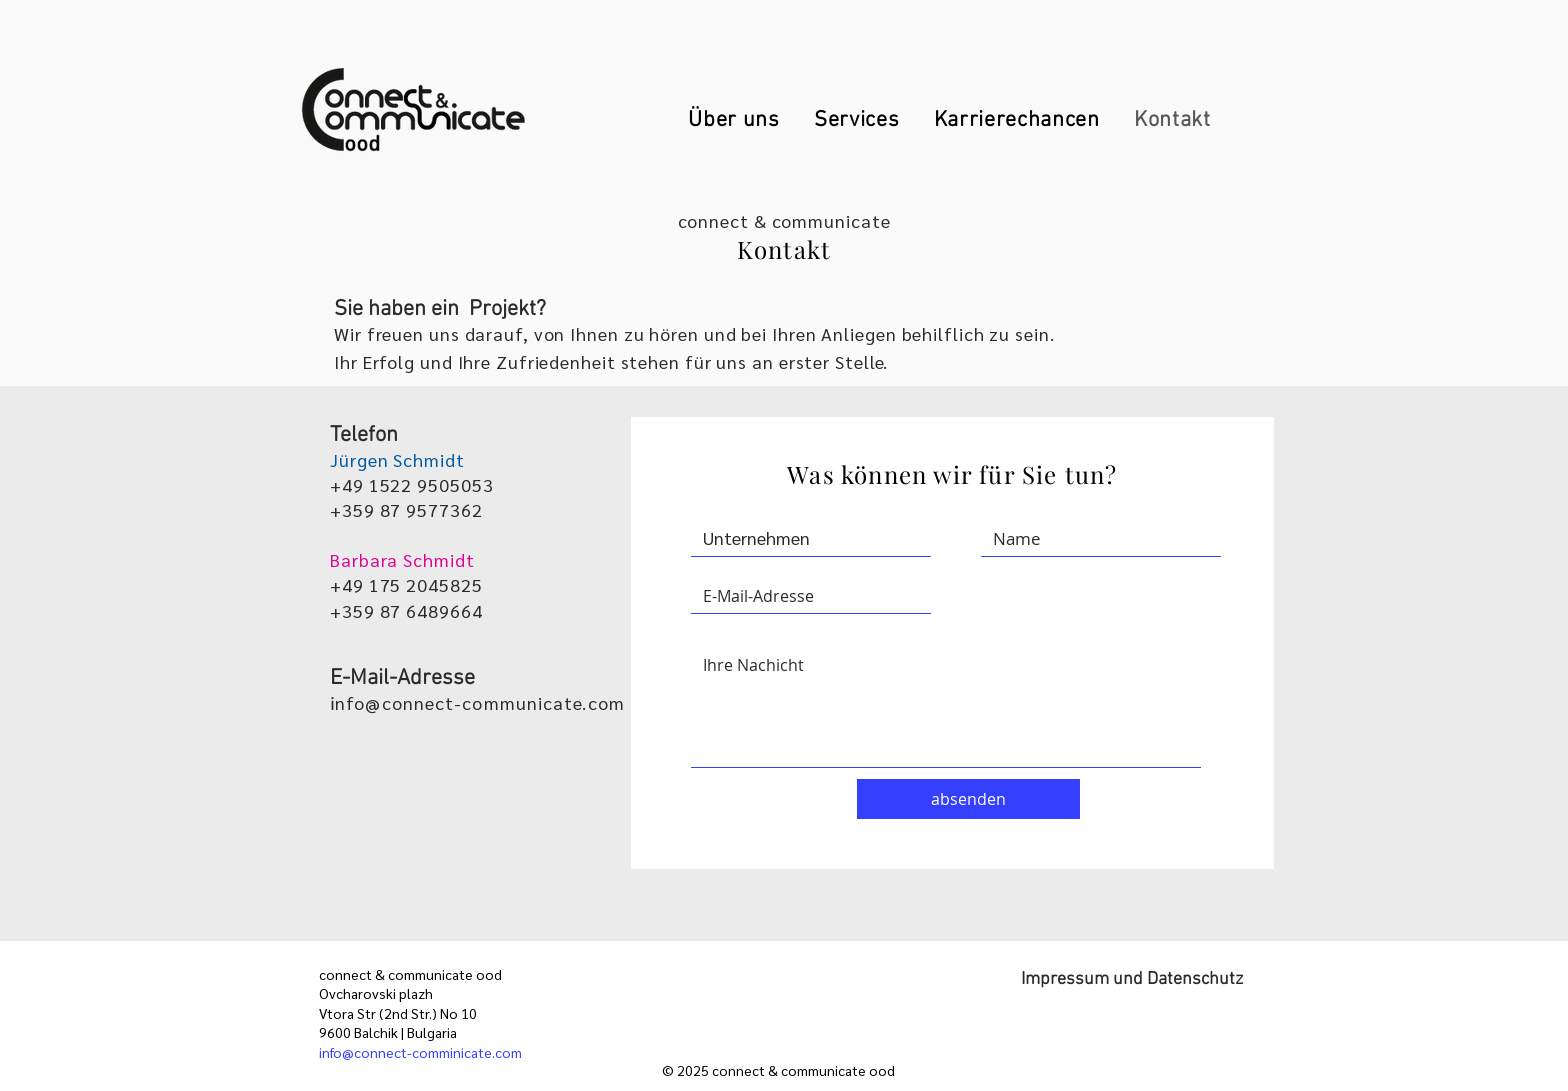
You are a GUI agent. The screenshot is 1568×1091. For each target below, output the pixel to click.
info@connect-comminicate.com (420, 1052)
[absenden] (968, 799)
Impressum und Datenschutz (1132, 979)
